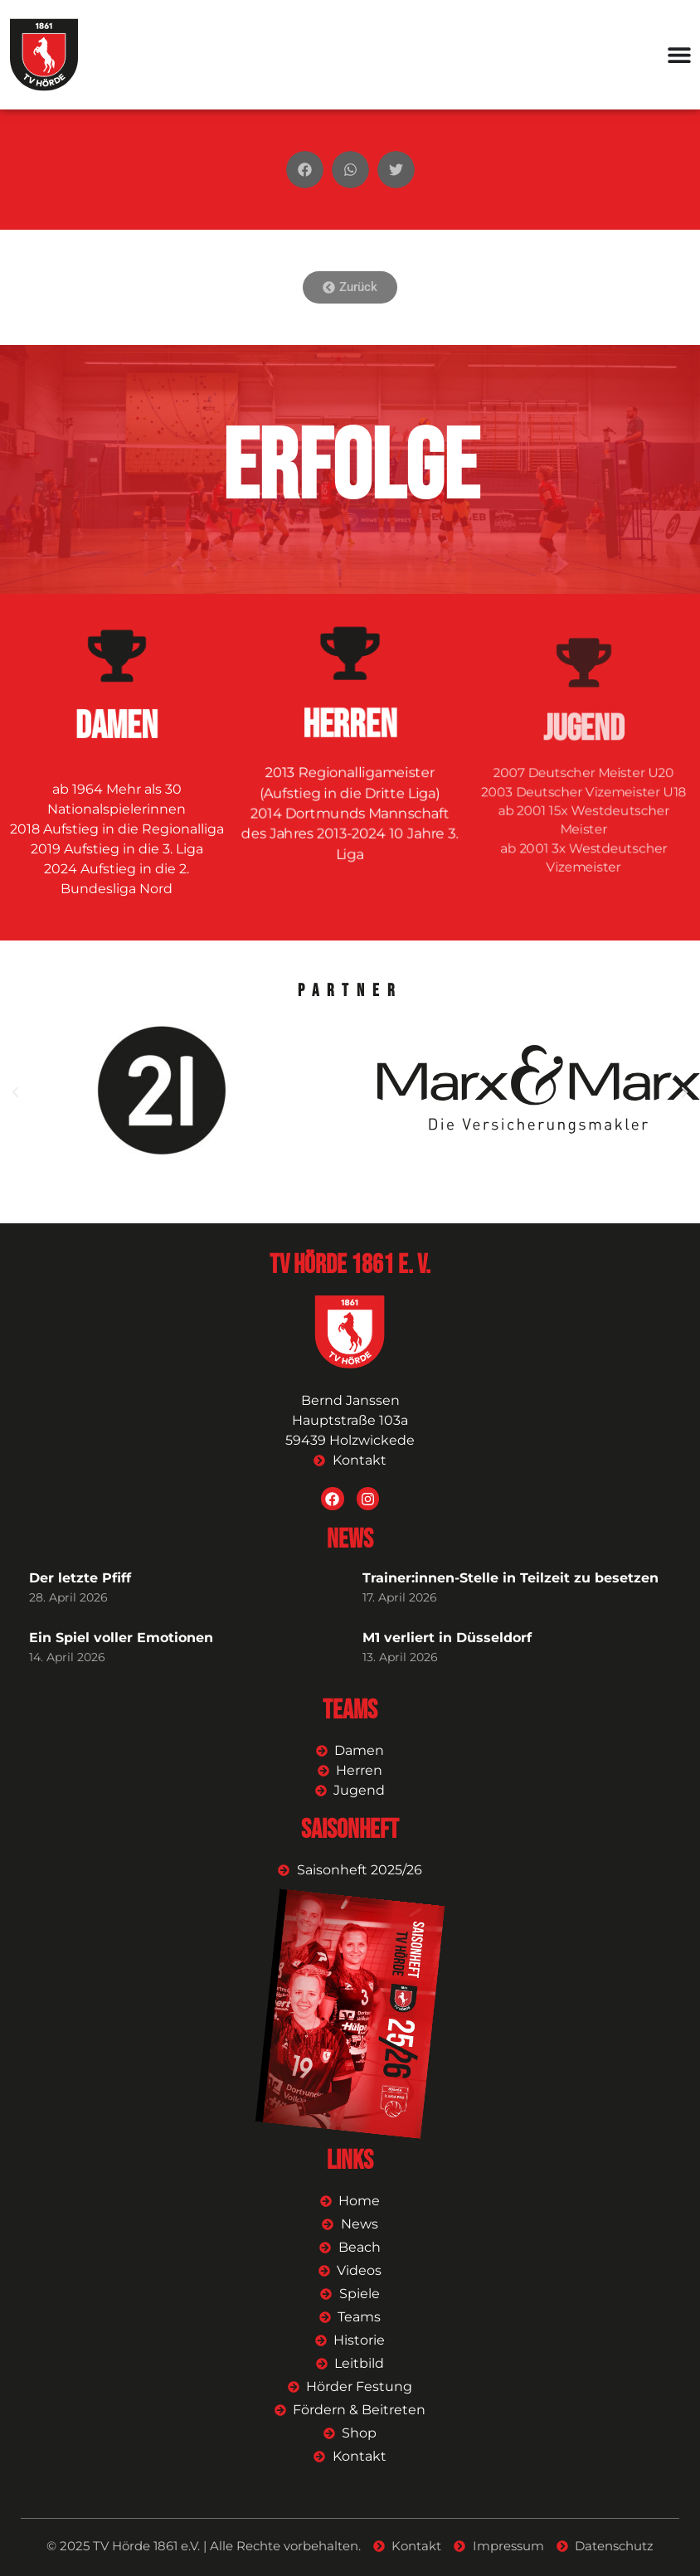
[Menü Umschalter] (679, 54)
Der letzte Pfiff (80, 1578)
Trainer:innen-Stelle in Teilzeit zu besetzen (510, 1578)
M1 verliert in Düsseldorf (447, 1637)
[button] (304, 169)
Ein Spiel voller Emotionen (121, 1637)
